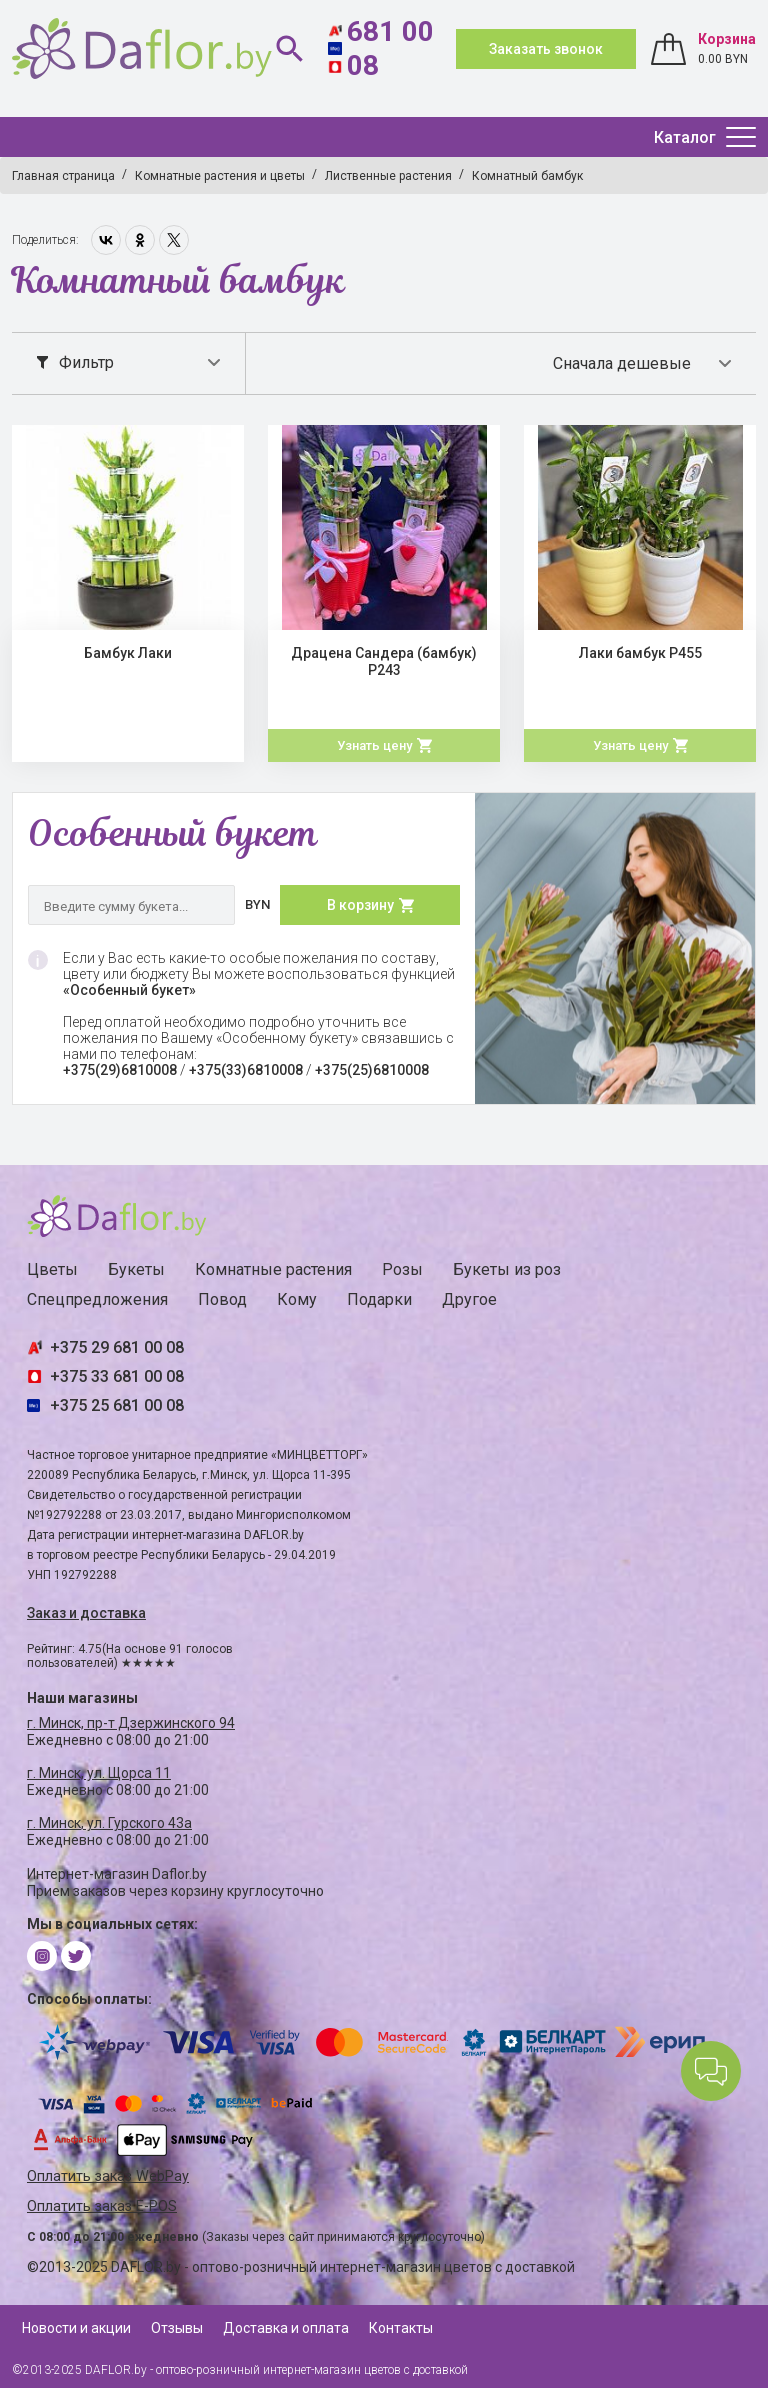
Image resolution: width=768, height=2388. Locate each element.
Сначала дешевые (622, 363)
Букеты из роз (507, 1269)
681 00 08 (390, 48)
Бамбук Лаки (128, 653)
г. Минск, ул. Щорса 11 (99, 1773)
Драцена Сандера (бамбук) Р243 (384, 661)
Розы (402, 1269)
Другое (469, 1299)
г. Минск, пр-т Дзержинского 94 (131, 1723)
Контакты (401, 2328)
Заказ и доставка (86, 1613)
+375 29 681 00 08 (117, 1347)
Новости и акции (76, 2328)
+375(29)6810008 (120, 1070)
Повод (222, 1299)
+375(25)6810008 (372, 1070)
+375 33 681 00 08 (117, 1376)
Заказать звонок (546, 49)
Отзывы (177, 2328)
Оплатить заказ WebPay (108, 2176)
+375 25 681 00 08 (117, 1405)
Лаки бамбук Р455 (640, 653)
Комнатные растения (273, 1269)
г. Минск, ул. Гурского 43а (109, 1823)
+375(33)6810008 (246, 1070)
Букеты (136, 1269)
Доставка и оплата (286, 2328)
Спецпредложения (97, 1299)
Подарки (379, 1299)
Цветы (52, 1269)
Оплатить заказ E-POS (102, 2206)
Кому (297, 1299)
